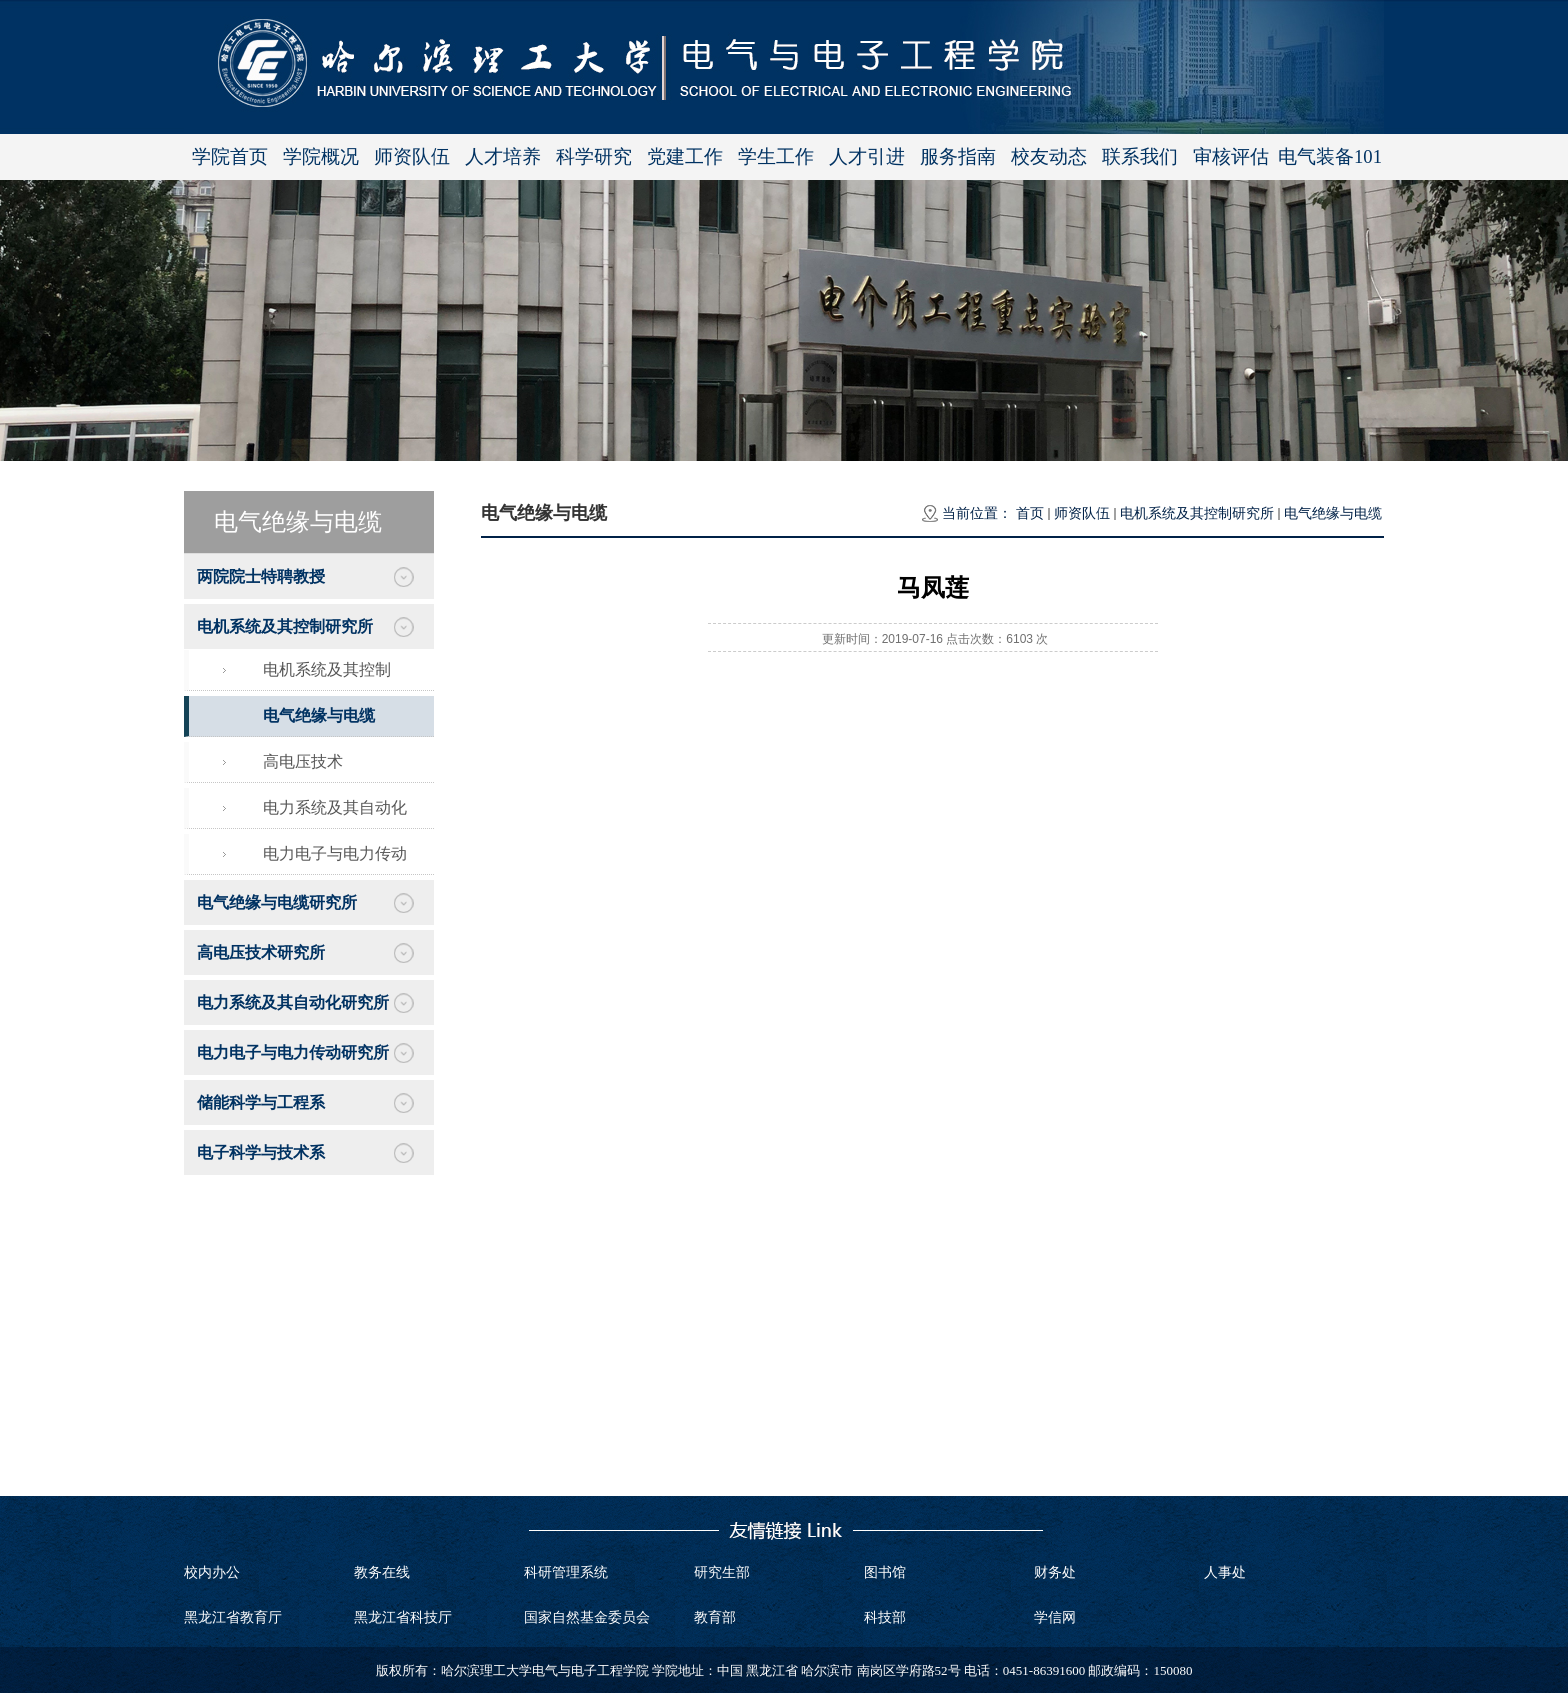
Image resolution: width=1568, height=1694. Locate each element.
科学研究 (594, 156)
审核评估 (1231, 156)
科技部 (885, 1617)
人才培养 (503, 156)
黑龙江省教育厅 (233, 1617)
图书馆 (885, 1572)
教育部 (715, 1617)
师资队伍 (412, 156)
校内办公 (212, 1572)
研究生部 (722, 1572)
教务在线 (382, 1572)
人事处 (1225, 1572)
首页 (1030, 513)
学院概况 (321, 156)
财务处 (1055, 1572)
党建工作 (685, 156)
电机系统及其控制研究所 (1197, 513)
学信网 (1055, 1617)
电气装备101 (1330, 156)
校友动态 (1049, 156)
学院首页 (230, 156)
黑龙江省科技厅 (403, 1617)
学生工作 (776, 156)
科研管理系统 (566, 1572)
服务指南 (958, 156)
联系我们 (1140, 156)
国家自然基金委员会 (587, 1617)
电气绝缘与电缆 (1333, 513)
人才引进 (867, 156)
